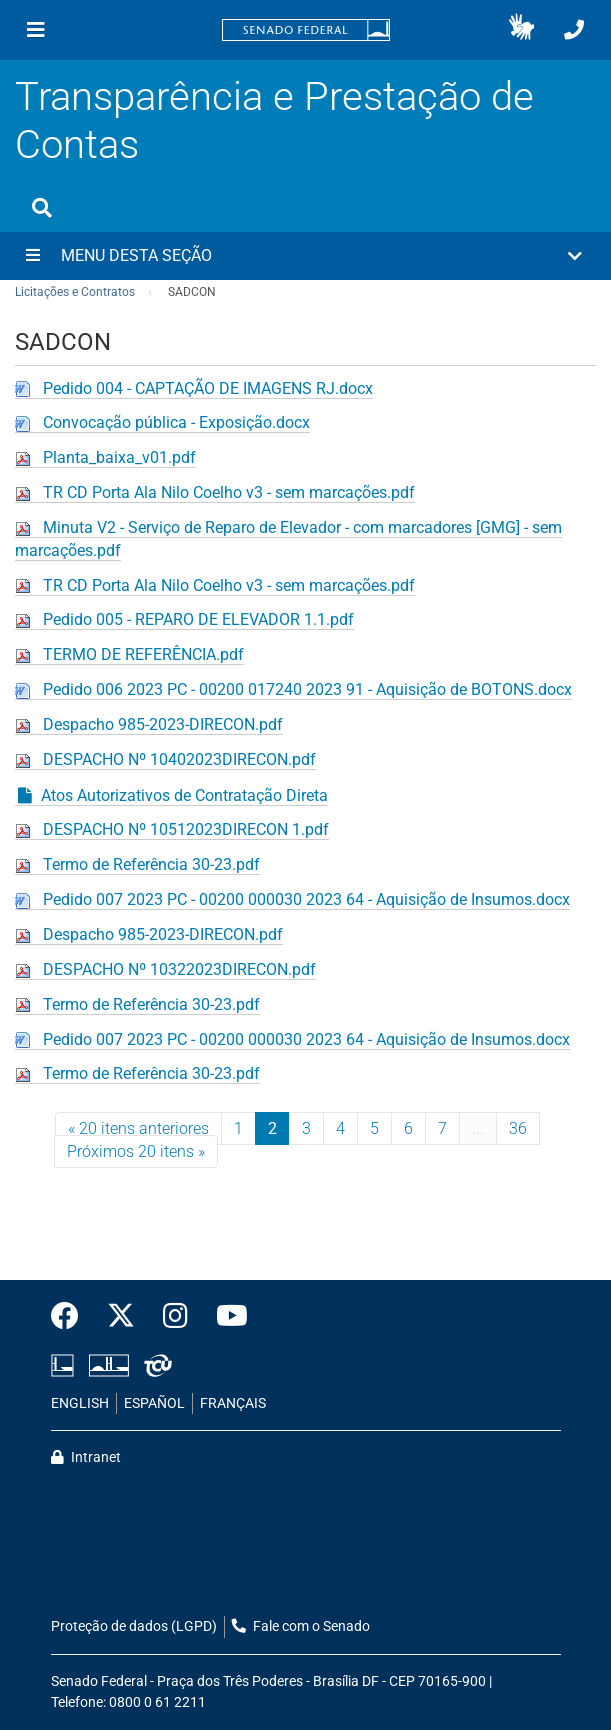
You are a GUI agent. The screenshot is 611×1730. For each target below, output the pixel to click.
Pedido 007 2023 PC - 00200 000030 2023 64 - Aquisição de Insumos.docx (306, 899)
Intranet (86, 1457)
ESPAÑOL (154, 1403)
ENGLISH (80, 1403)
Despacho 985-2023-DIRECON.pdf (163, 724)
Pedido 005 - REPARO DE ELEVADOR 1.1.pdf (198, 619)
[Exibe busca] (42, 208)
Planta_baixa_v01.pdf (119, 457)
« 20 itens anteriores (138, 1128)
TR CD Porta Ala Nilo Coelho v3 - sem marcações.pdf (229, 492)
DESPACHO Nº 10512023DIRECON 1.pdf (186, 829)
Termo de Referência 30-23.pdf (151, 864)
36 (518, 1128)
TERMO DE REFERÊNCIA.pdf (143, 654)
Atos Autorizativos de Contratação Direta (184, 795)
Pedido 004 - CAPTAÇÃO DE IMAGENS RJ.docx (208, 388)
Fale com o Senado (301, 1626)
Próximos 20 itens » (136, 1151)
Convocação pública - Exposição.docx (176, 422)
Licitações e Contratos (75, 292)
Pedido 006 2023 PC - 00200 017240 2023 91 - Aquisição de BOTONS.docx (307, 689)
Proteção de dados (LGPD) (134, 1626)
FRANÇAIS (233, 1403)
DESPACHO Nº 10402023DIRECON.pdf (179, 759)
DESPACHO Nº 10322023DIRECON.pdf (179, 969)
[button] (521, 30)
